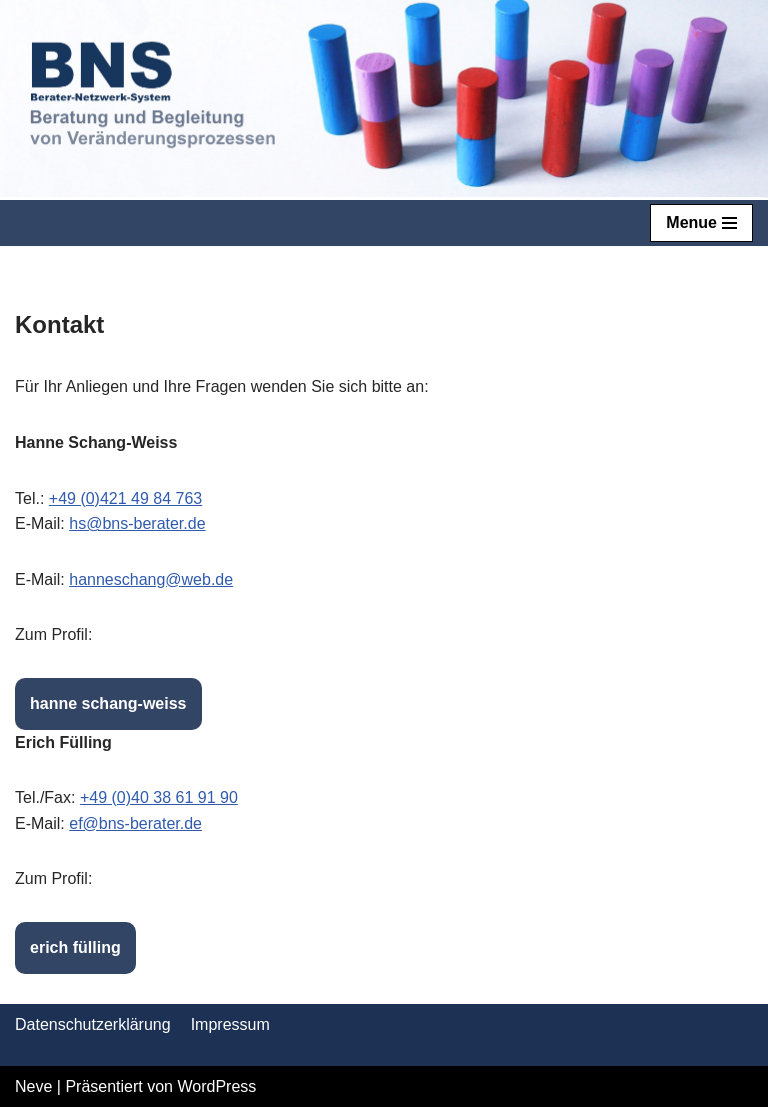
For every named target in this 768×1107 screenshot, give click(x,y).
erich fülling (75, 947)
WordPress (216, 1086)
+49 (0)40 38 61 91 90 (159, 797)
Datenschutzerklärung (93, 1024)
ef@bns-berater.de (135, 823)
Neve (33, 1086)
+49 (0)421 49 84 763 (125, 498)
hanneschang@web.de (151, 579)
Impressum (230, 1024)
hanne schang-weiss (108, 703)
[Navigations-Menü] (701, 223)
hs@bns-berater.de (137, 523)
